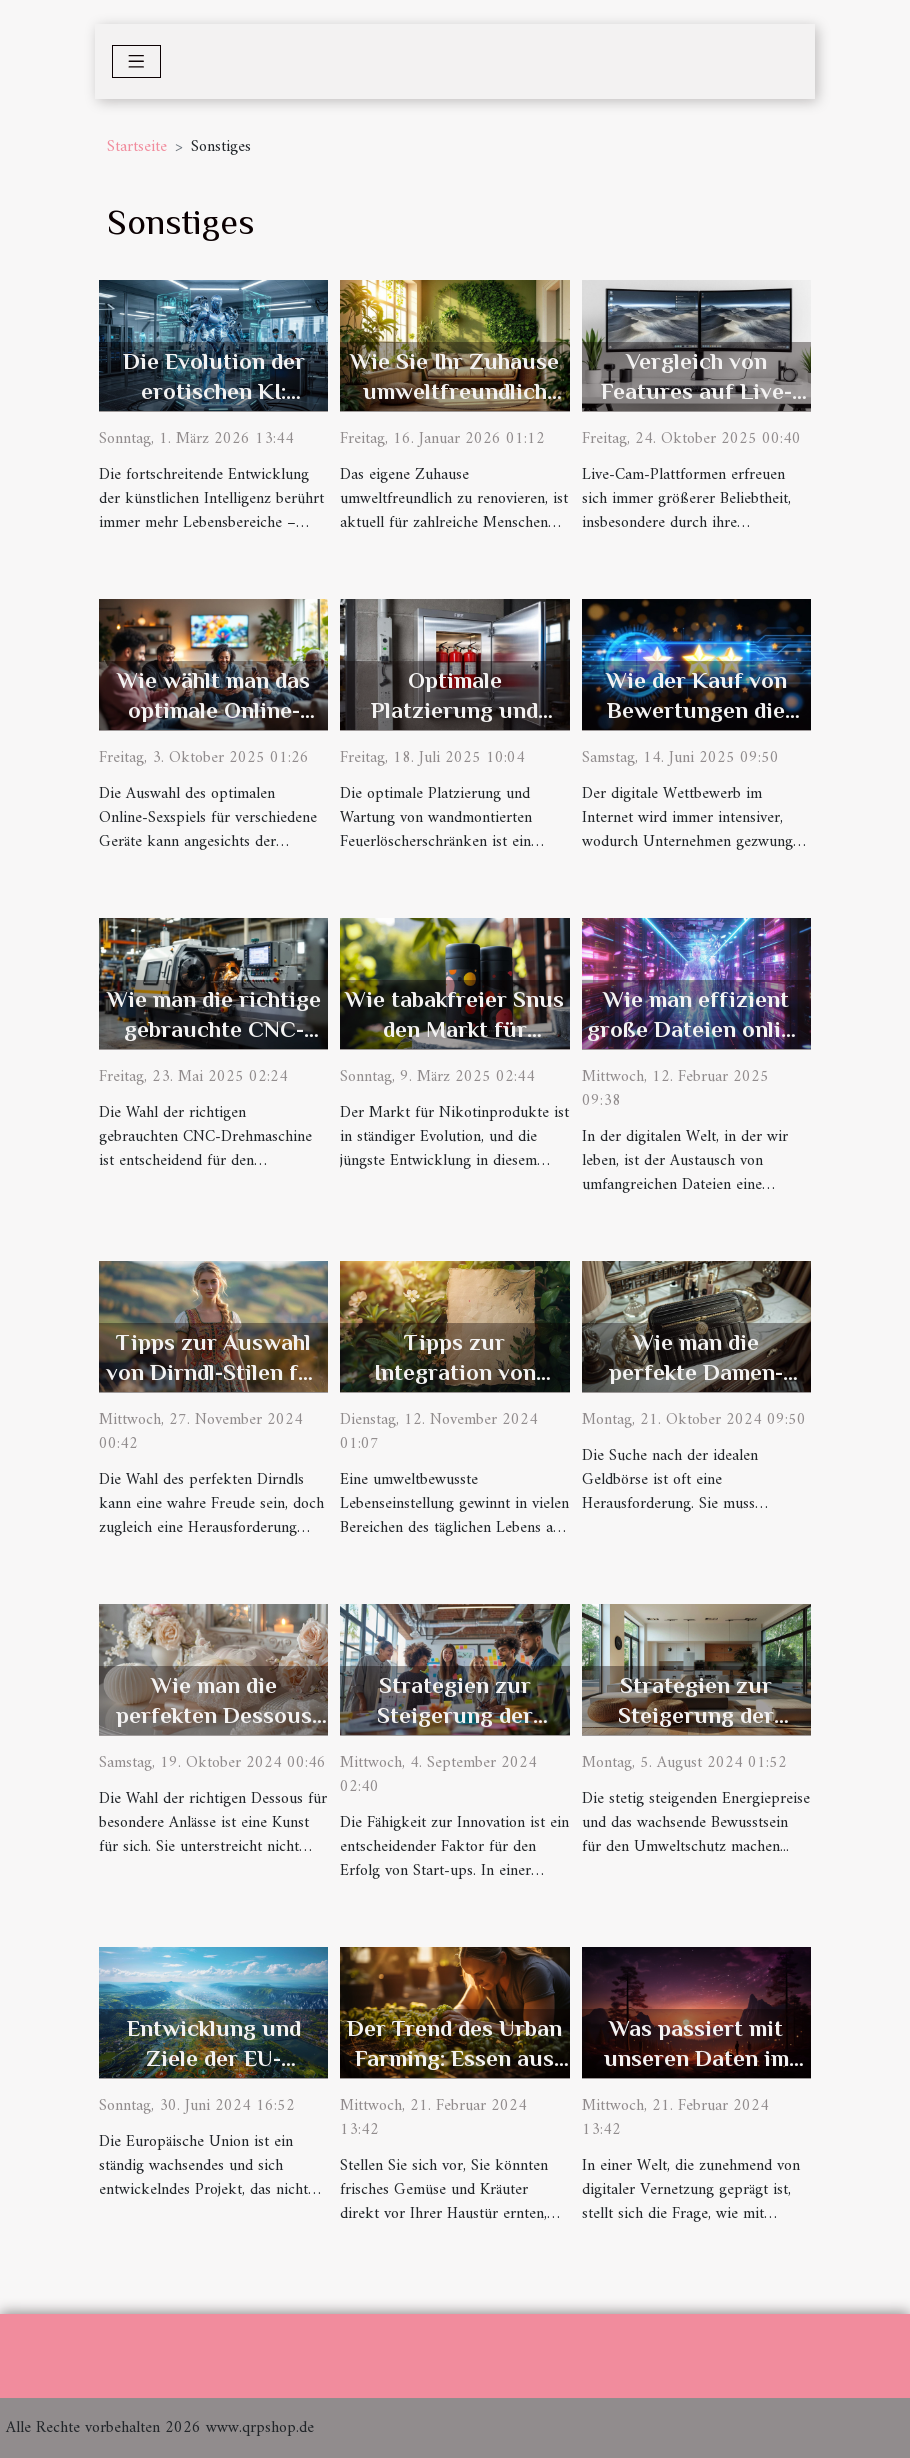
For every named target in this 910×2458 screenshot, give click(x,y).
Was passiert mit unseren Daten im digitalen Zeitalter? (696, 2058)
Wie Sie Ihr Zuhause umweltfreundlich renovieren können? (454, 391)
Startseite (137, 147)
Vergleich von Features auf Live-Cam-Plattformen (696, 391)
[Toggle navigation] (136, 61)
